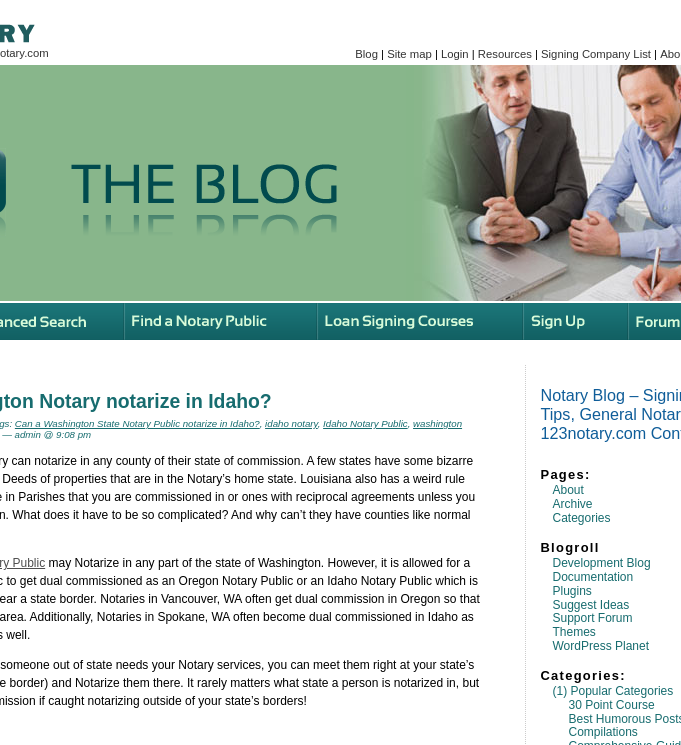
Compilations (603, 732)
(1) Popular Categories (613, 691)
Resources (505, 54)
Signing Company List (596, 54)
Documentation (593, 577)
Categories (582, 518)
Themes (574, 632)
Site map (409, 54)
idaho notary (291, 423)
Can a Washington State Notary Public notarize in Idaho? (137, 423)
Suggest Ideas (591, 605)
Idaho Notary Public (365, 423)
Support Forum (593, 618)
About (568, 490)
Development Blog (602, 563)
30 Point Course (612, 705)
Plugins (572, 591)
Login (455, 54)
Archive (573, 504)
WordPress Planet (601, 646)
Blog (366, 54)
